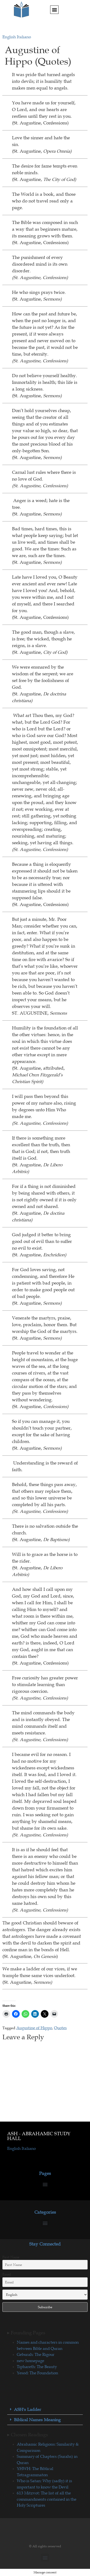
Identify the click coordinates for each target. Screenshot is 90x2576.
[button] (54, 10)
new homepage (30, 2360)
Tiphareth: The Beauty (37, 2366)
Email (6, 2274)
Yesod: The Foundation (37, 2372)
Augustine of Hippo (34, 2027)
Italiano (24, 36)
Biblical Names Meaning (37, 2419)
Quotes (60, 2027)
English (9, 36)
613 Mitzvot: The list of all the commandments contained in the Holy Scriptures (46, 2499)
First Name (10, 2257)
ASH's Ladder (27, 2409)
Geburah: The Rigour (35, 2354)
